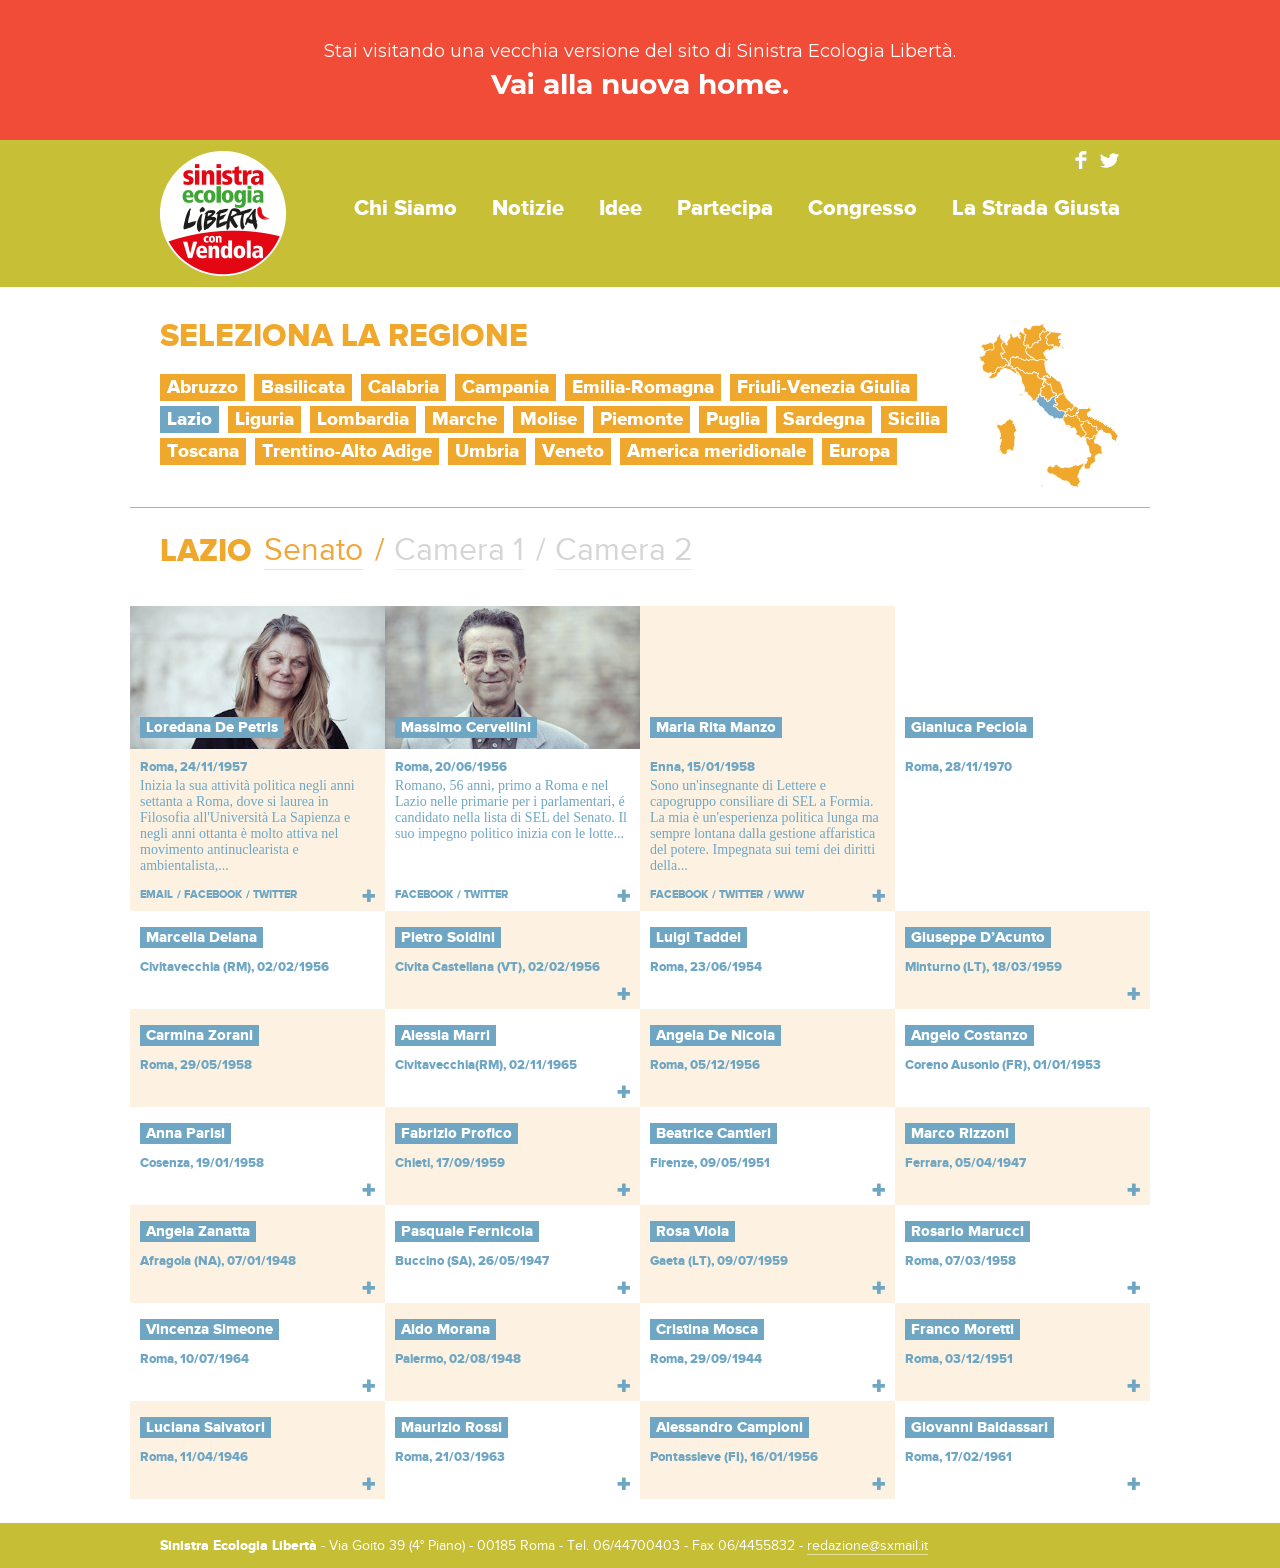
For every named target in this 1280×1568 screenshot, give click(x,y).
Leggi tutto (368, 895)
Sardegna (824, 419)
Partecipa (725, 208)
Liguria (264, 419)
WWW (789, 894)
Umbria (487, 451)
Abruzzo (202, 387)
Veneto (573, 451)
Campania (505, 387)
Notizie (528, 208)
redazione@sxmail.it (867, 1546)
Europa (859, 451)
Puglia (733, 419)
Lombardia (363, 419)
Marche (464, 419)
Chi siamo (405, 208)
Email (156, 894)
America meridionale (716, 451)
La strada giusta (1036, 208)
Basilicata (303, 387)
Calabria (403, 387)
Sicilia (914, 419)
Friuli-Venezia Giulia (823, 387)
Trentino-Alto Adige (347, 451)
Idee (620, 208)
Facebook (1081, 160)
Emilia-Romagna (643, 387)
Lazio (189, 419)
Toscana (203, 451)
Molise (548, 419)
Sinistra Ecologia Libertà (223, 213)
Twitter (1110, 160)
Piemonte (641, 419)
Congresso (862, 208)
